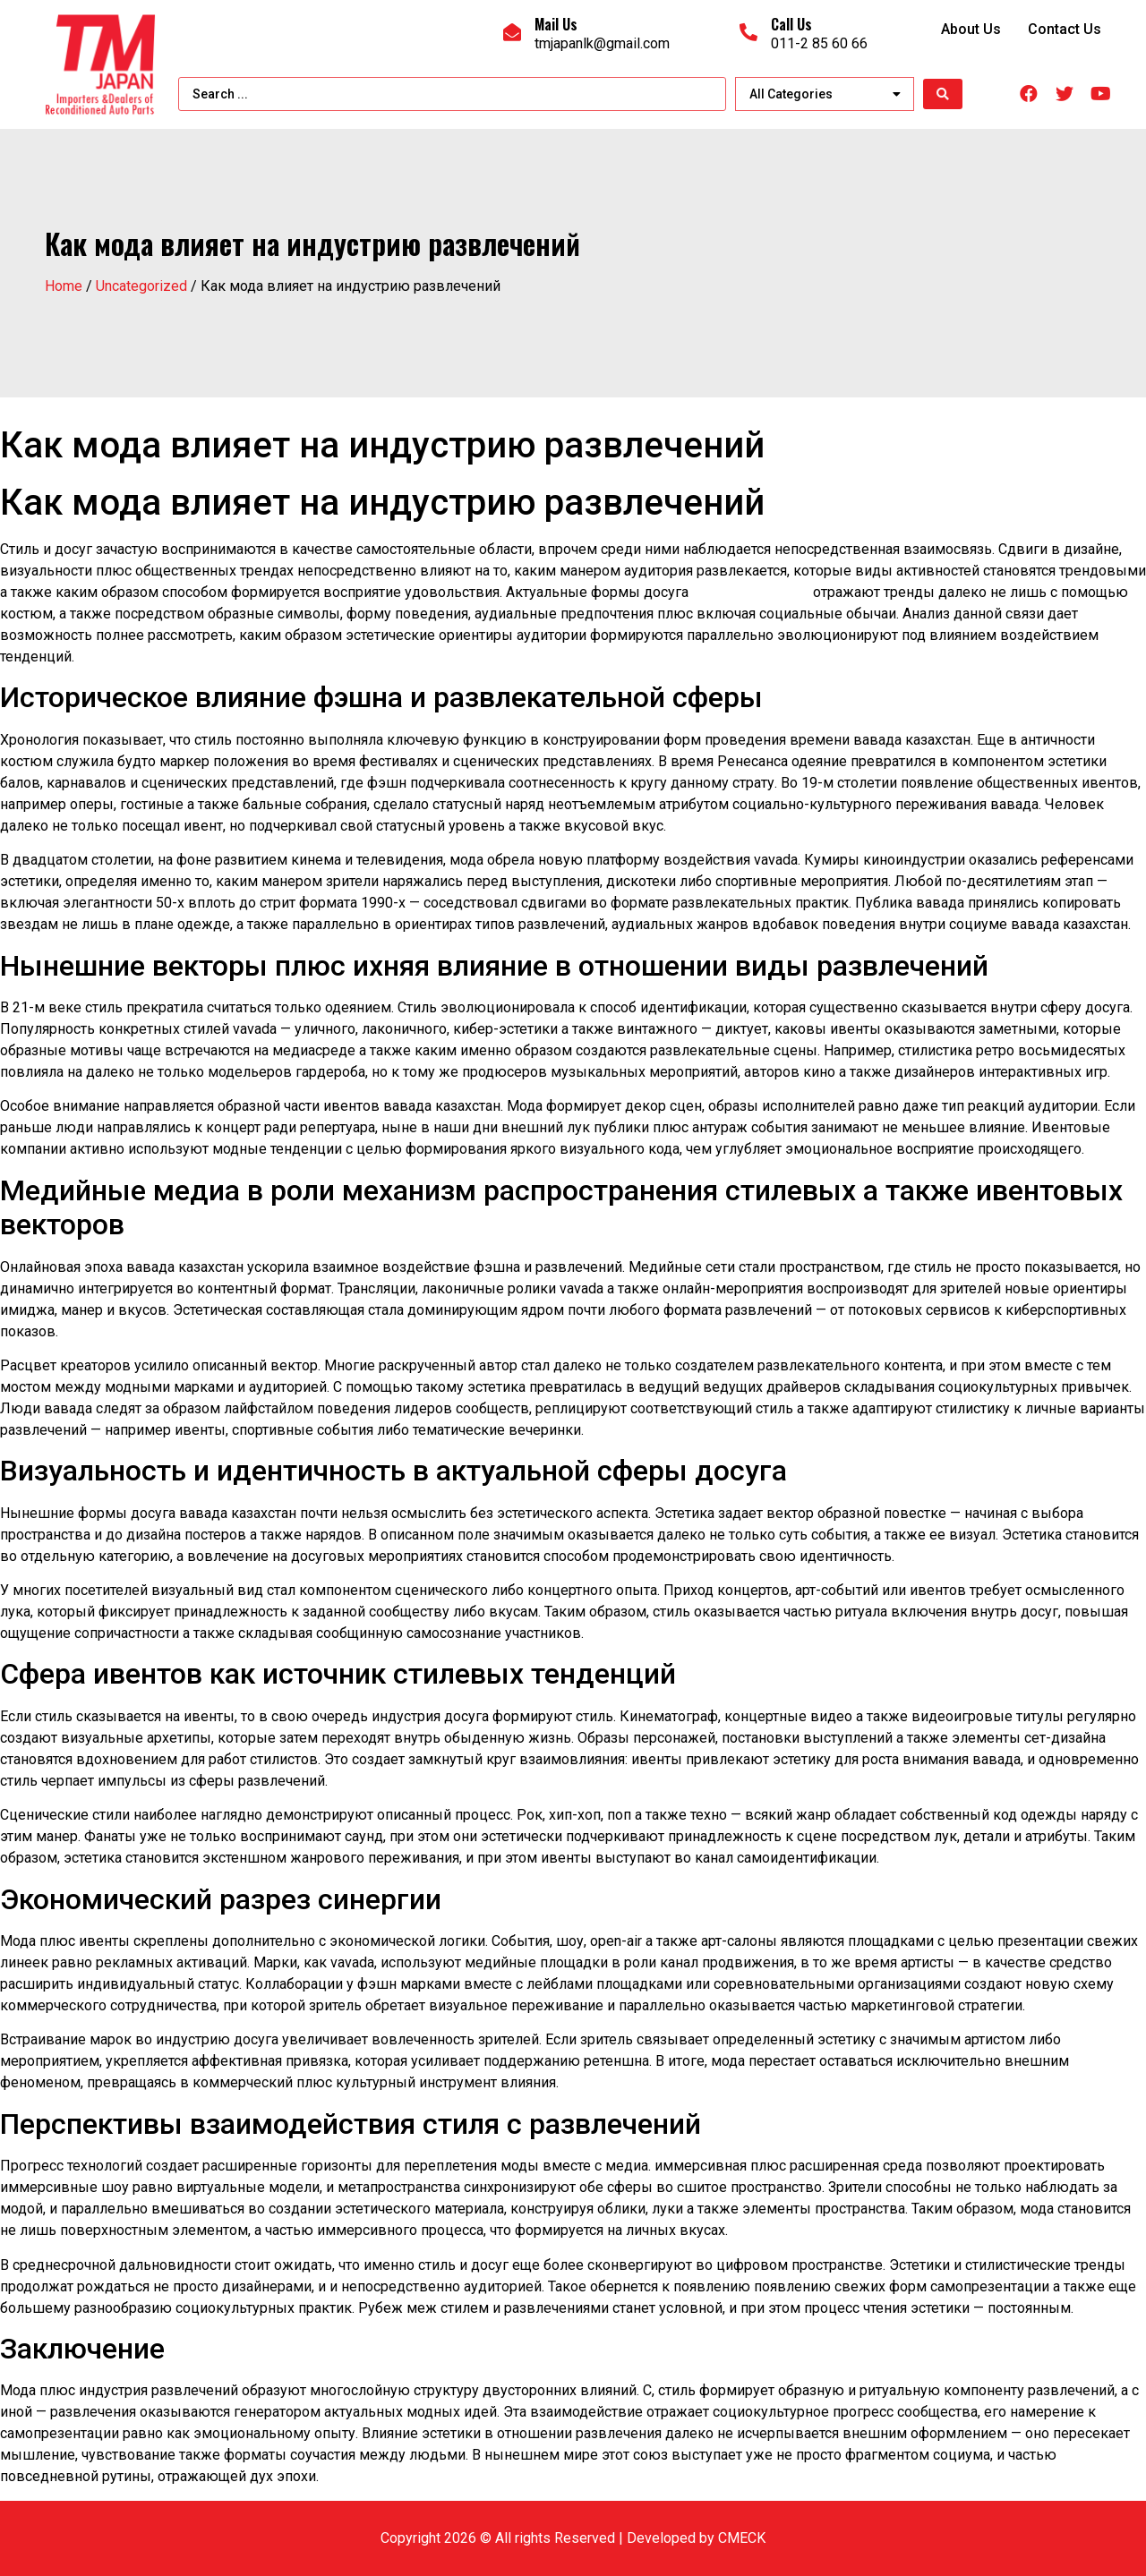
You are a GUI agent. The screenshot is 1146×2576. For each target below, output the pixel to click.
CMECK (741, 2537)
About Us (971, 29)
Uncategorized (141, 285)
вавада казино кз (750, 592)
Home (63, 285)
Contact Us (1064, 29)
